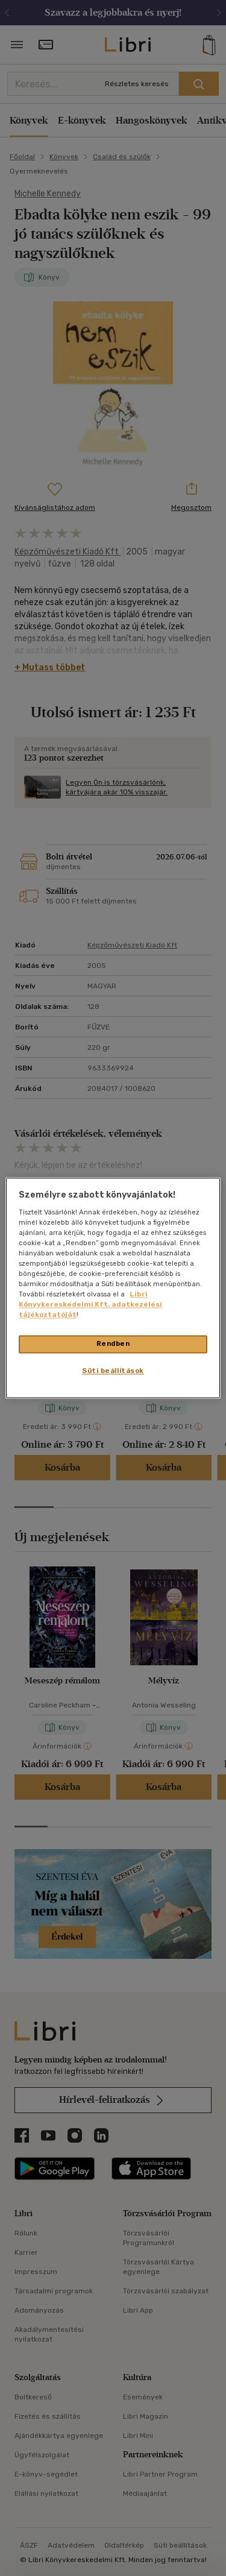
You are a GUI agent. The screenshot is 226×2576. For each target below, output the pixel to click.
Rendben (113, 1344)
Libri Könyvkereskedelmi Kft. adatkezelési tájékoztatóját (90, 1304)
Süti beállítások (113, 1371)
